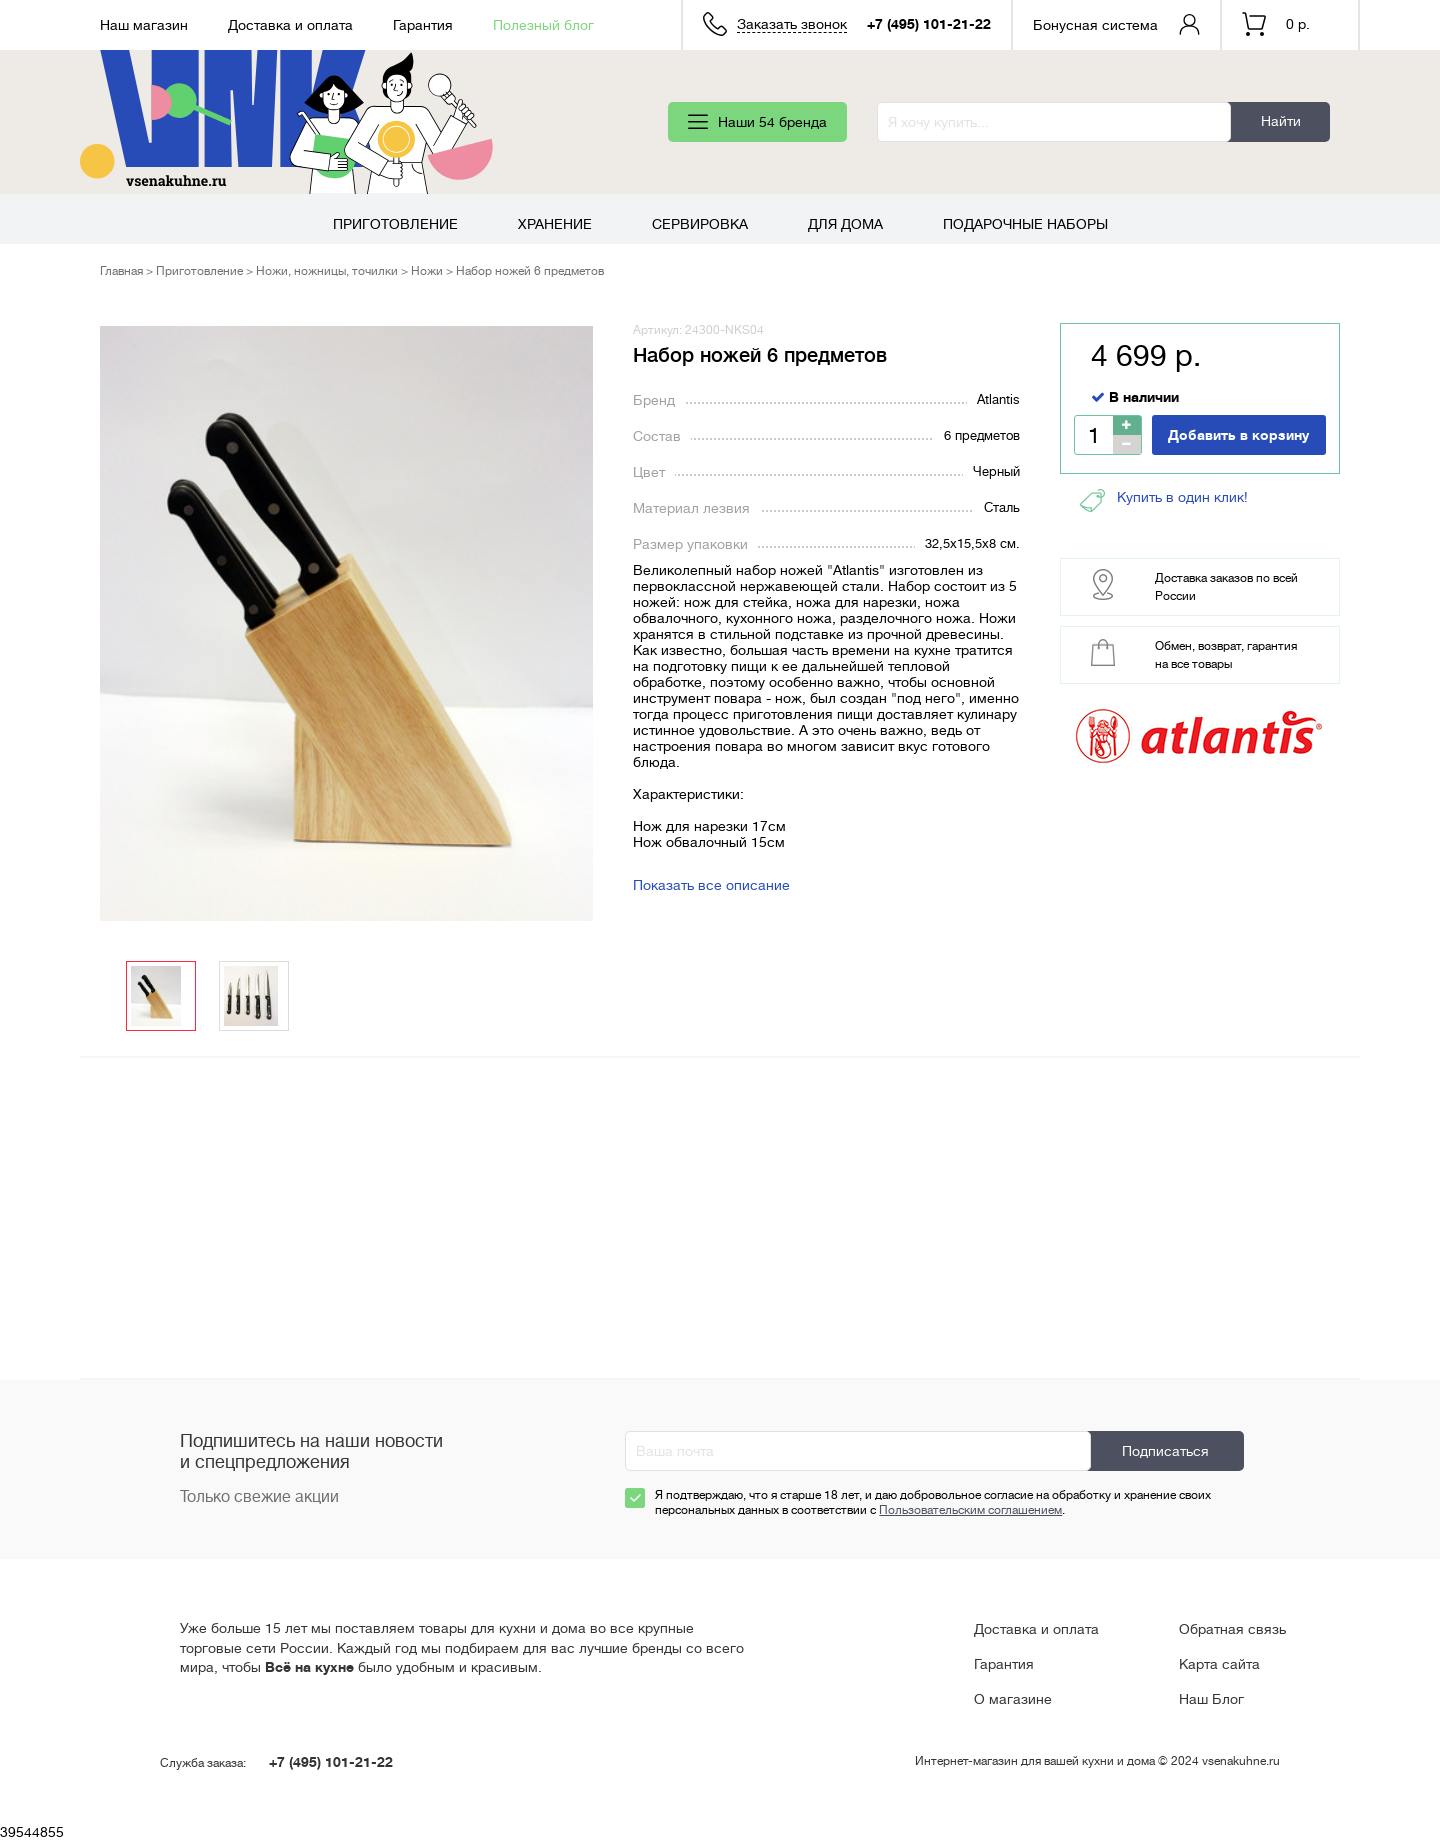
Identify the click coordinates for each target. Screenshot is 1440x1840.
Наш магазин (144, 25)
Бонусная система (1095, 25)
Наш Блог (1211, 1699)
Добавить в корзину (1238, 435)
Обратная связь (1232, 1629)
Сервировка (700, 224)
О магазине (1013, 1699)
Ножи (427, 271)
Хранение (555, 224)
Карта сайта (1219, 1664)
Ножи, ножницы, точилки (327, 271)
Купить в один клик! (1164, 500)
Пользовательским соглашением (970, 1510)
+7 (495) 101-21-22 (929, 24)
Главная (121, 271)
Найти (1281, 121)
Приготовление (395, 224)
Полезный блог (543, 25)
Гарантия (423, 25)
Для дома (845, 224)
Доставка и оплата (290, 25)
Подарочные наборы (1025, 224)
